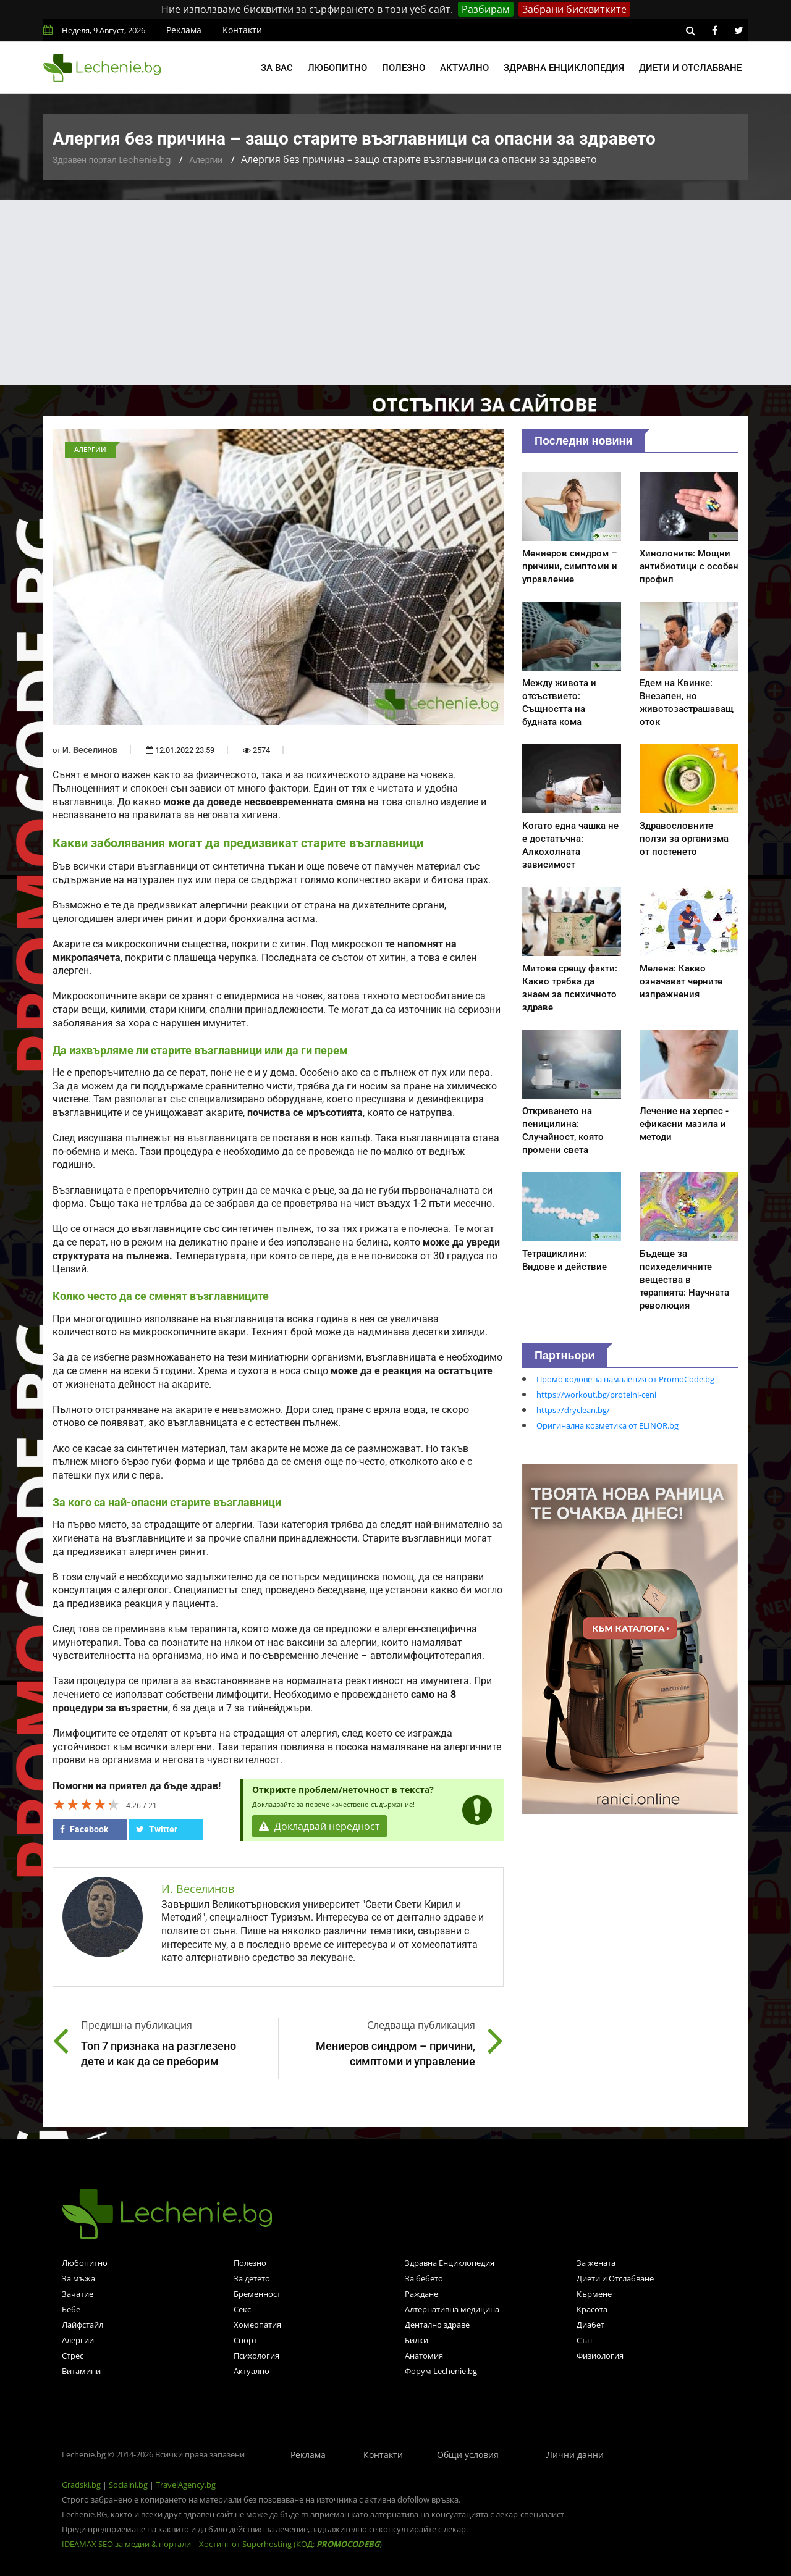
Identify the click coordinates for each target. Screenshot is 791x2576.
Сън (584, 2340)
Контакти (242, 30)
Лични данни (575, 2455)
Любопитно (337, 67)
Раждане (421, 2293)
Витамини (81, 2371)
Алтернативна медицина (452, 2309)
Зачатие (77, 2293)
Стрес (72, 2355)
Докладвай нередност (319, 1826)
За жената (596, 2262)
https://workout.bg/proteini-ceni (596, 1394)
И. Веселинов (89, 750)
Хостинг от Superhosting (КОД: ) (290, 2543)
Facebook (84, 1829)
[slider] (87, 1804)
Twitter (156, 1829)
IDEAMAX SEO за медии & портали (127, 2543)
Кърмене (594, 2293)
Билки (416, 2340)
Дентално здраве (437, 2324)
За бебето (424, 2278)
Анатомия (424, 2355)
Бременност (257, 2293)
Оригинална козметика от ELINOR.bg (607, 1425)
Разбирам (486, 9)
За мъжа (78, 2278)
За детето (252, 2278)
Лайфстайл (82, 2324)
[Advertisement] (395, 292)
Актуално (464, 67)
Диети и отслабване (690, 67)
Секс (242, 2309)
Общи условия (468, 2455)
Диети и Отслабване (615, 2278)
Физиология (600, 2355)
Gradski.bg (81, 2484)
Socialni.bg (128, 2484)
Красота (592, 2309)
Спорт (245, 2340)
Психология (256, 2355)
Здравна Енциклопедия (449, 2262)
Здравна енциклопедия (564, 67)
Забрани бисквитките (574, 9)
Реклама (183, 30)
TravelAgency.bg (186, 2484)
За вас (277, 67)
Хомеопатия (257, 2324)
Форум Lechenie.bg (441, 2371)
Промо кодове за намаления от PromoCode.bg (625, 1379)
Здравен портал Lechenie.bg (112, 160)
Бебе (71, 2309)
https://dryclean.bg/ (573, 1410)
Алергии (205, 160)
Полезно (403, 67)
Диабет (590, 2324)
